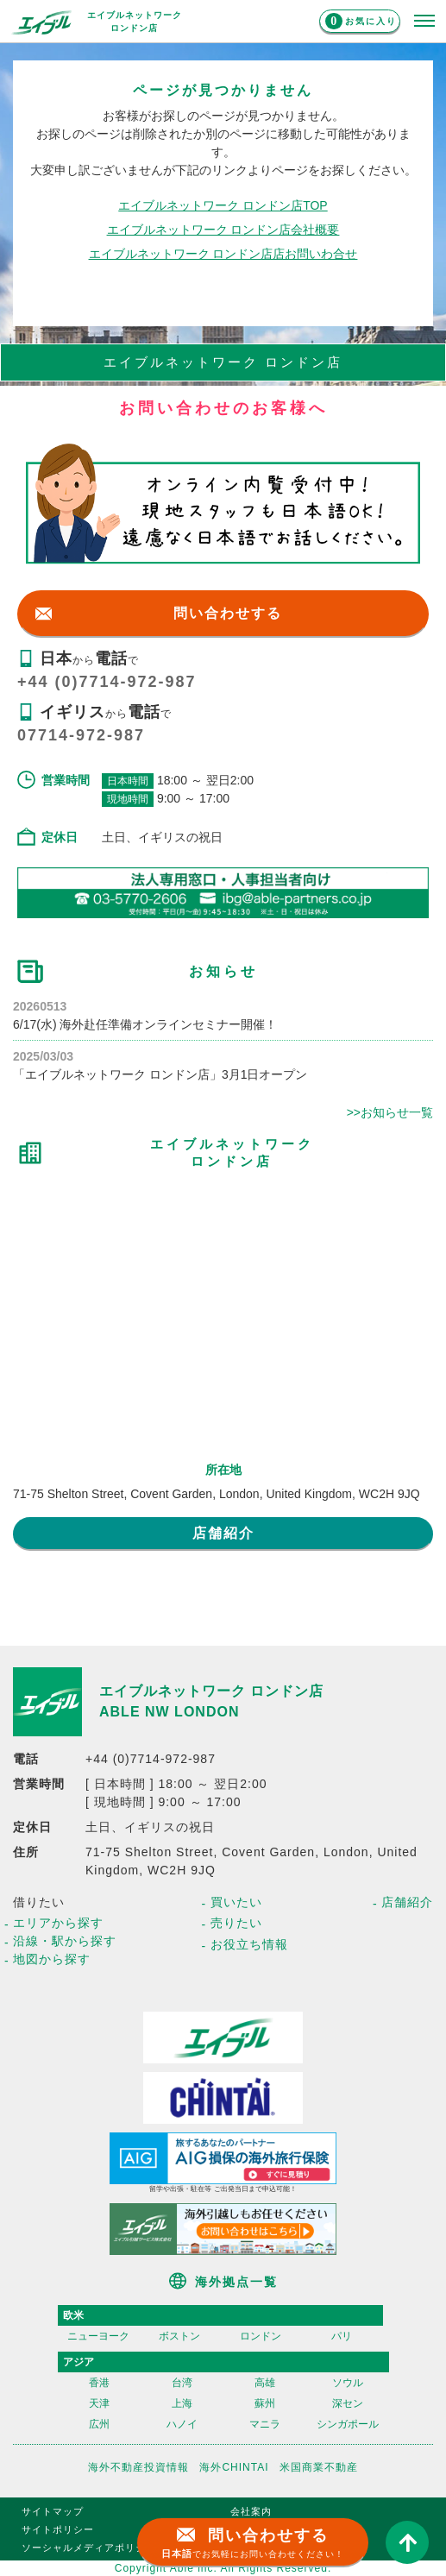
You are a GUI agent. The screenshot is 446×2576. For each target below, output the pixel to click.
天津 (99, 2403)
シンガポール (348, 2424)
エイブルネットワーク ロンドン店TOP (222, 205)
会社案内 (251, 2511)
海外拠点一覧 (236, 2282)
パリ (341, 2336)
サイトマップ (53, 2511)
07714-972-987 (81, 735)
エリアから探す (58, 1923)
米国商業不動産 (319, 2467)
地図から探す (52, 1959)
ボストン (179, 2336)
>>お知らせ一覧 (390, 1112)
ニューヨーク (98, 2336)
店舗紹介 (223, 1533)
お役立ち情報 (249, 1944)
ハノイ (182, 2424)
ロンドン (260, 2336)
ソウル (347, 2383)
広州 (99, 2424)
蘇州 (264, 2403)
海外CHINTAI (233, 2467)
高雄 (264, 2383)
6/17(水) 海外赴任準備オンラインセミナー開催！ (145, 1024)
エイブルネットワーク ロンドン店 (211, 1691)
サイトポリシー (58, 2529)
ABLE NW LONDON (169, 1711)
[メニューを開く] (424, 21)
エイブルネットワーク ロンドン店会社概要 (223, 229)
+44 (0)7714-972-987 (107, 681)
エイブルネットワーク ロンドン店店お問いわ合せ (223, 254)
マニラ (264, 2424)
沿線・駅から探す (64, 1941)
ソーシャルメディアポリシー (89, 2547)
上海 (182, 2403)
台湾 (182, 2383)
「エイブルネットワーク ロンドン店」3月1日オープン (160, 1074)
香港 (99, 2383)
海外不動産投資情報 (138, 2467)
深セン (347, 2403)
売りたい (236, 1923)
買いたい (236, 1902)
